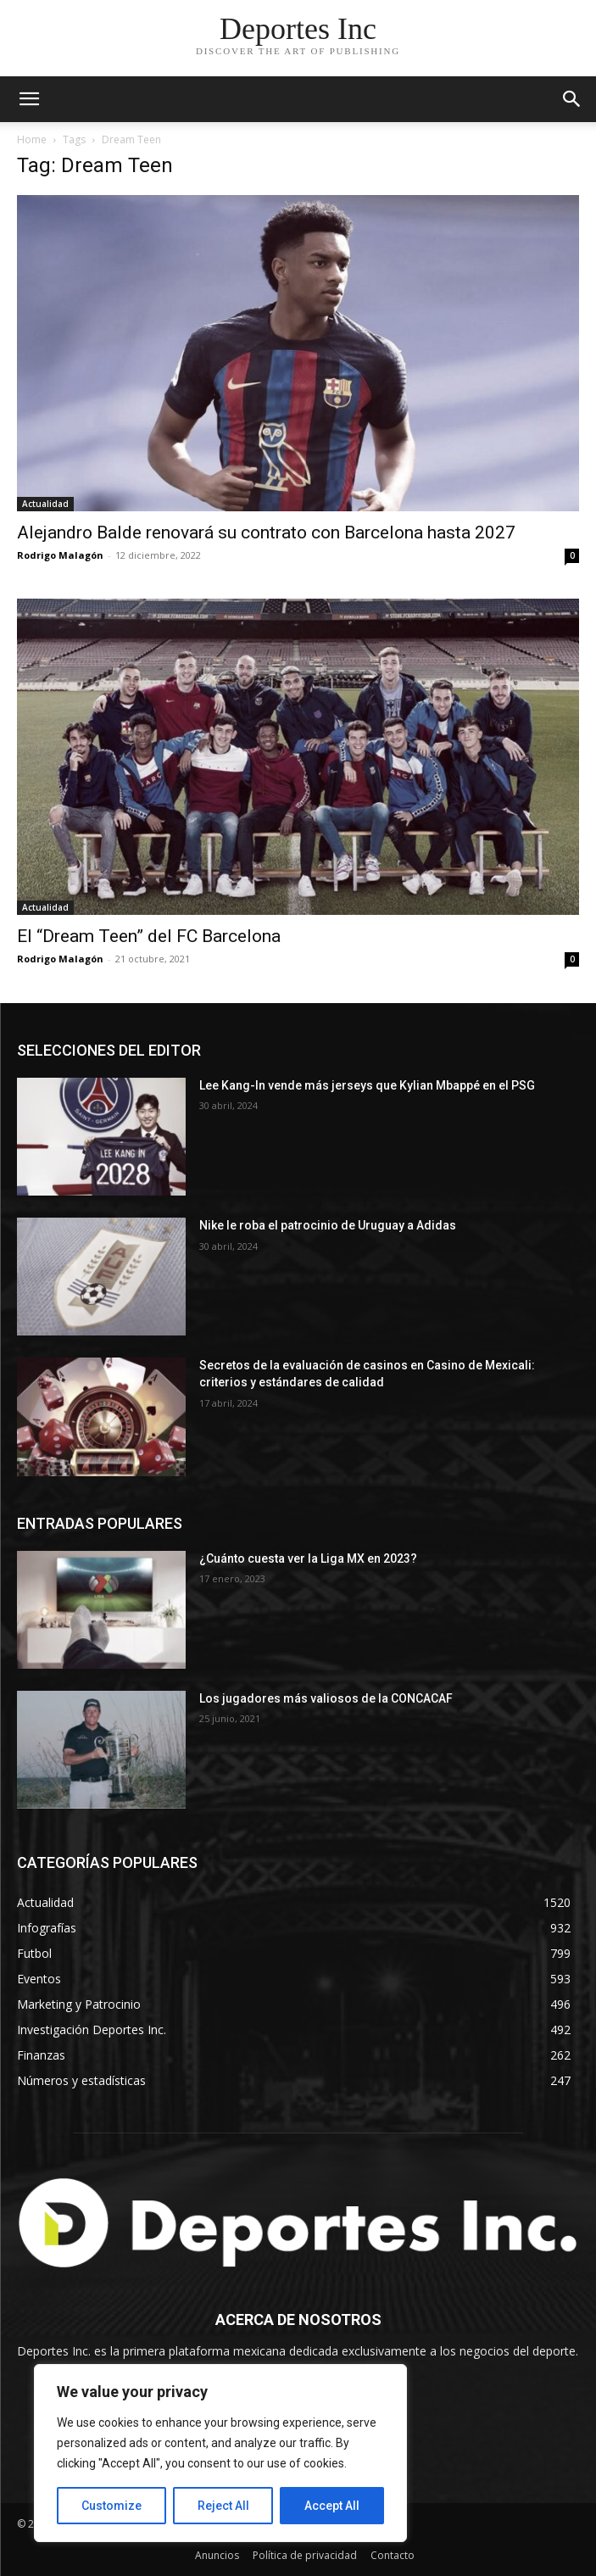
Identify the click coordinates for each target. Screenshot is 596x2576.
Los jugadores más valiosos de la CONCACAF (326, 1698)
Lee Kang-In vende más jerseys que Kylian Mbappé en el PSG (368, 1085)
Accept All (331, 2505)
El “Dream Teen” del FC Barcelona (149, 936)
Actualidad (45, 504)
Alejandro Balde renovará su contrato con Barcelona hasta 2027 (266, 532)
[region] (220, 2453)
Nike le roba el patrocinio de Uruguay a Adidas (327, 1225)
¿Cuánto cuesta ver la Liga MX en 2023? (308, 1558)
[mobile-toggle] (29, 99)
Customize (111, 2505)
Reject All (223, 2505)
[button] (572, 99)
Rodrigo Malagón (60, 555)
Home (32, 139)
